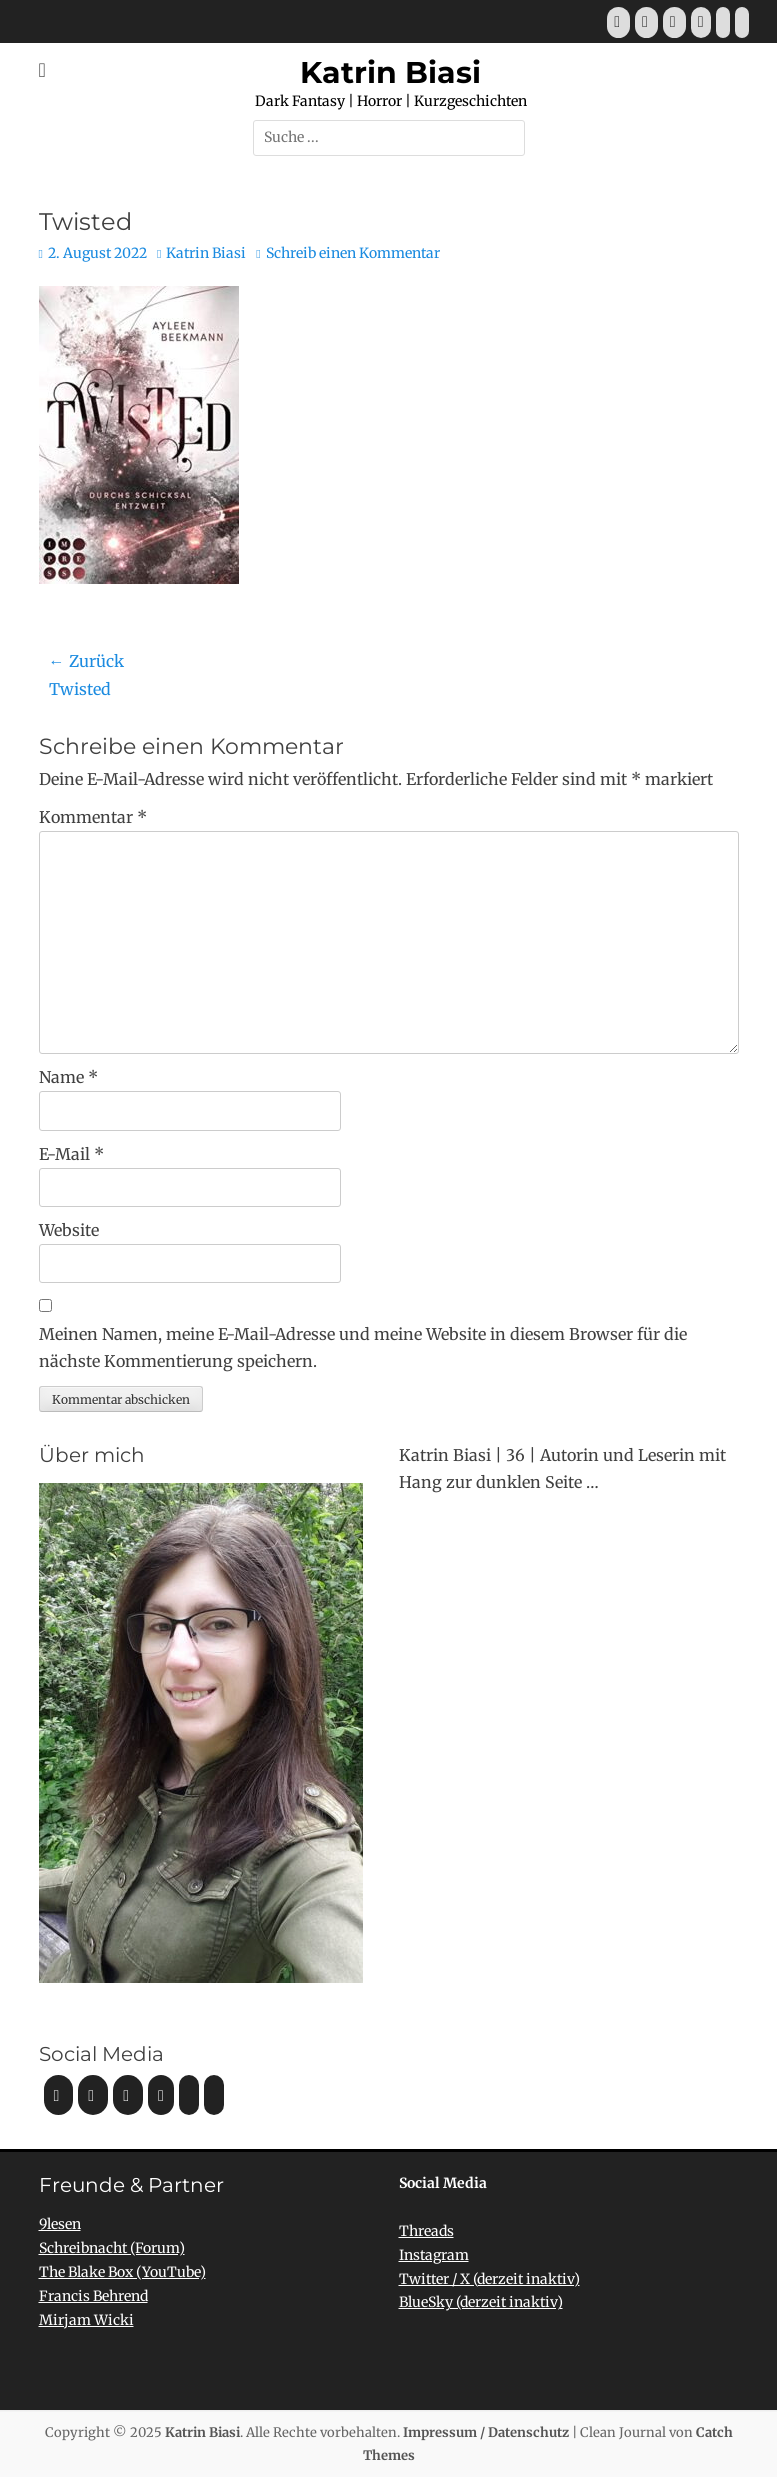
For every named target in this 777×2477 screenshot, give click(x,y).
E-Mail (71, 1154)
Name (68, 1077)
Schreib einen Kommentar (353, 253)
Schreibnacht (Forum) (112, 2248)
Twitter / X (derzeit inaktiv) (489, 2279)
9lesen (60, 2224)
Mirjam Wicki (86, 2320)
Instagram (434, 2255)
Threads (426, 2231)
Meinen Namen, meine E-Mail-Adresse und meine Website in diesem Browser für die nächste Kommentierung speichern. (363, 1347)
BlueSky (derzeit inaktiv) (481, 2302)
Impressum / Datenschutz (486, 2432)
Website (69, 1230)
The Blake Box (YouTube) (122, 2272)
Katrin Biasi (390, 72)
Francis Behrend (93, 2296)
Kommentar (93, 817)
